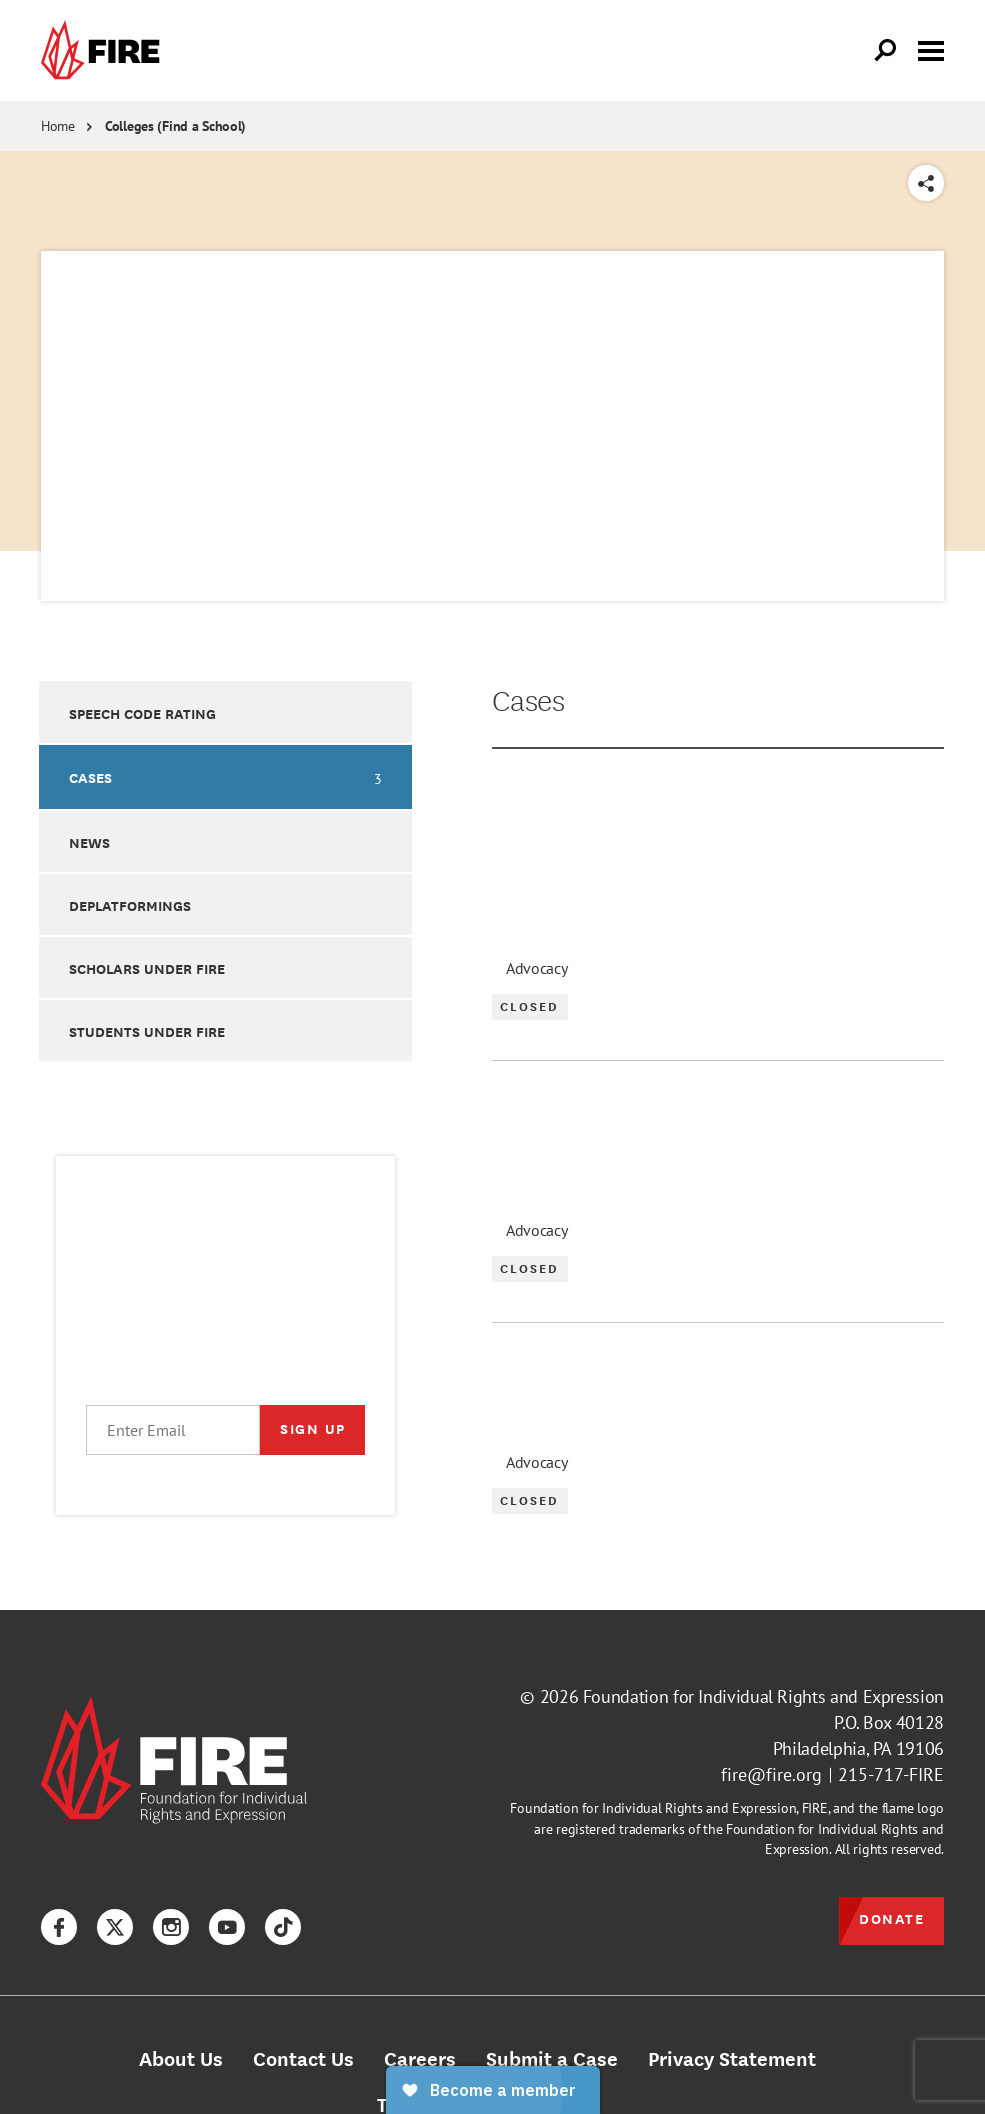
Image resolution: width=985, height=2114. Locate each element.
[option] (225, 711)
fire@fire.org (771, 1774)
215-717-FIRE (891, 1774)
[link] (105, 50)
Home (58, 126)
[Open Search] (886, 51)
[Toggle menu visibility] (931, 49)
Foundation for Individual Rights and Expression (763, 1696)
